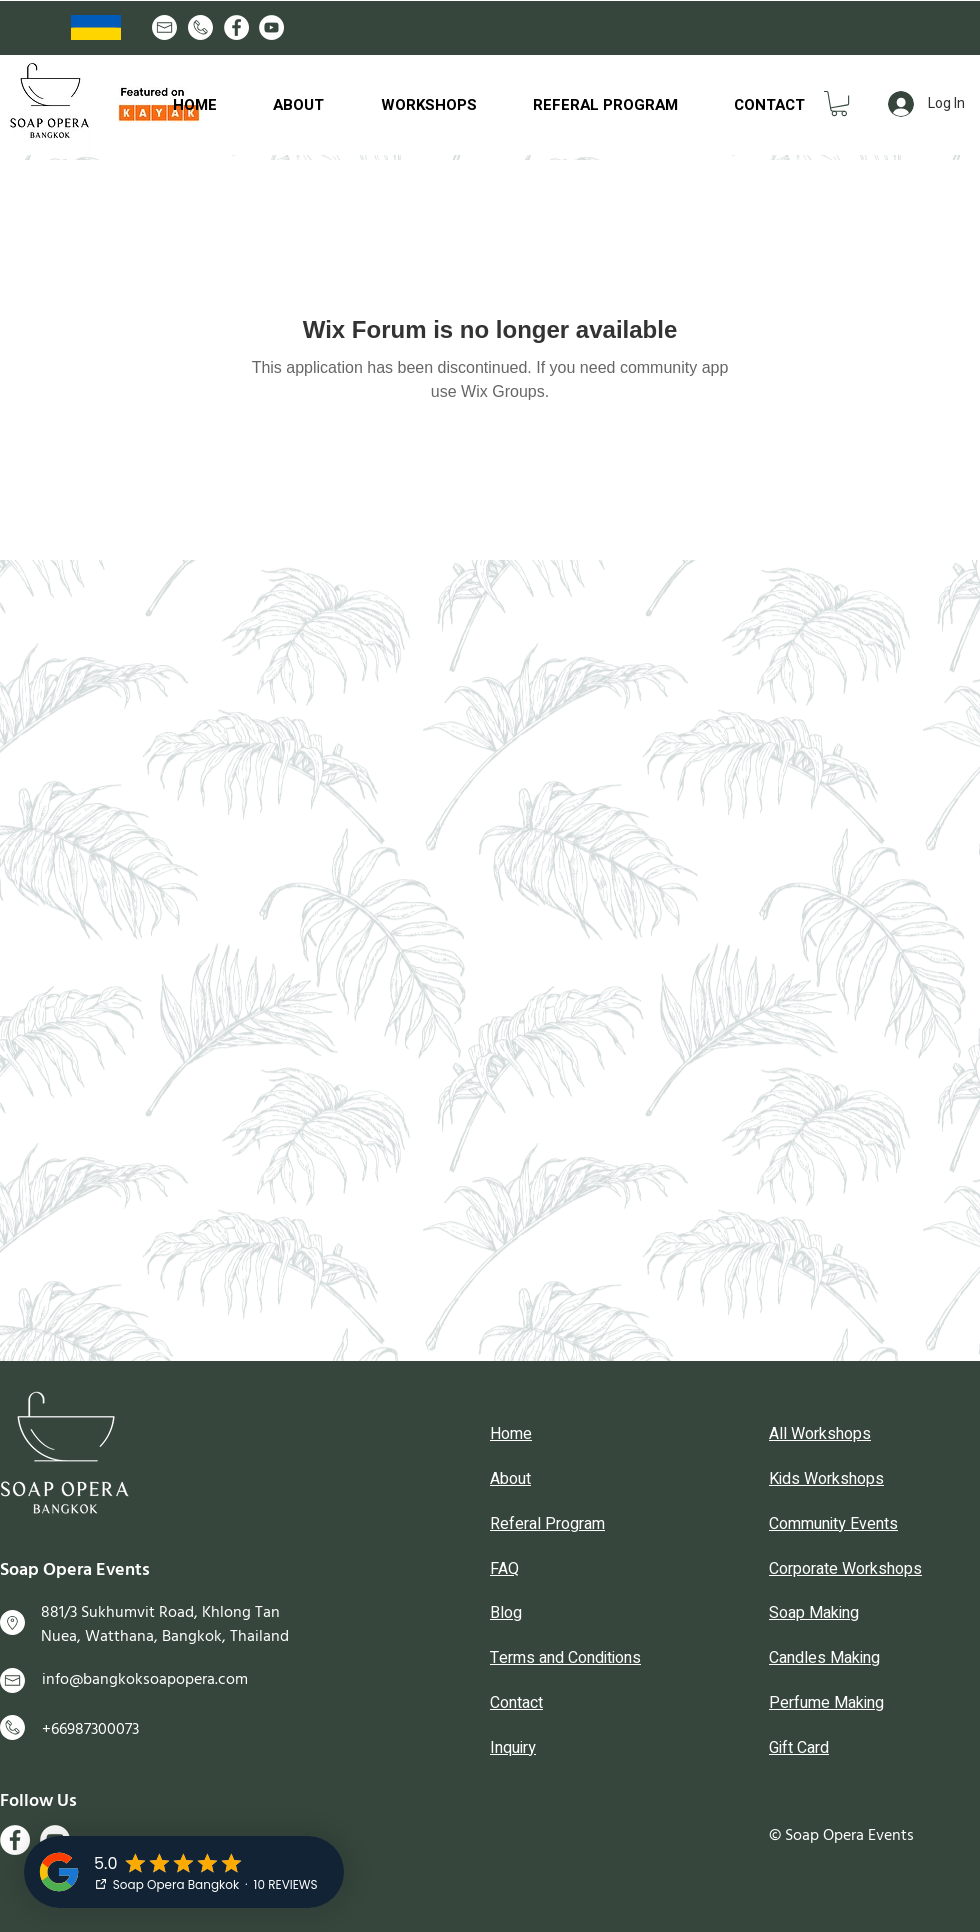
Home (511, 1434)
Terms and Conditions (565, 1658)
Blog (506, 1613)
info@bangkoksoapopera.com (145, 1679)
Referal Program (547, 1524)
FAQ (504, 1569)
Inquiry (513, 1748)
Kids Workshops (826, 1479)
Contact (516, 1703)
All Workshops (820, 1434)
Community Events (833, 1524)
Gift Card (799, 1748)
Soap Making (814, 1613)
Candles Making (824, 1658)
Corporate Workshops (845, 1569)
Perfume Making (826, 1703)
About (510, 1479)
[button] (839, 103)
